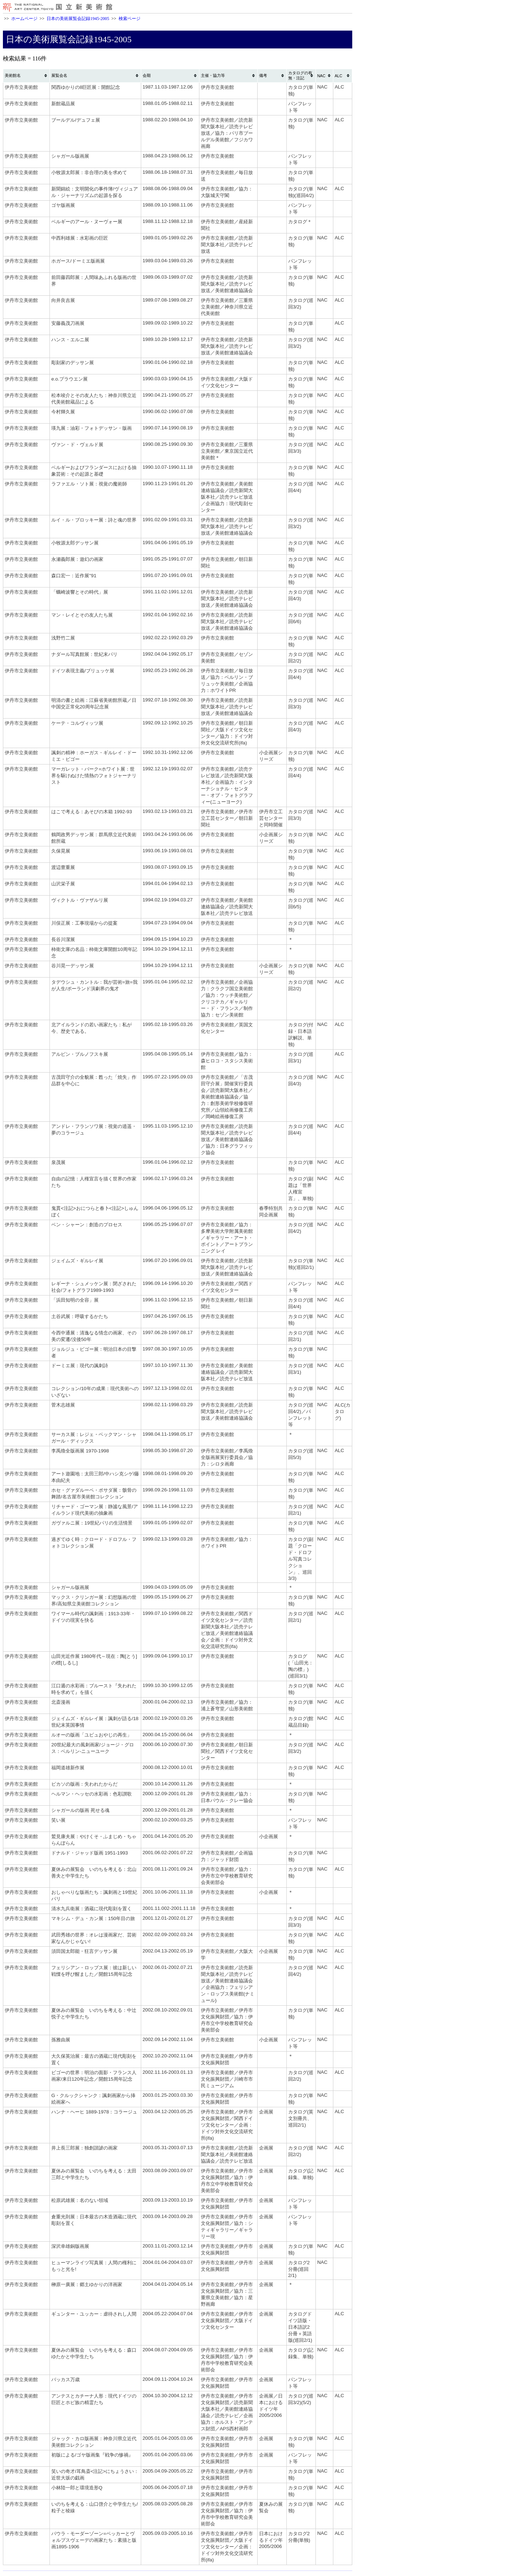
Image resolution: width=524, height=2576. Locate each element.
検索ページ (129, 18)
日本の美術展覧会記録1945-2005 (78, 18)
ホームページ (24, 18)
